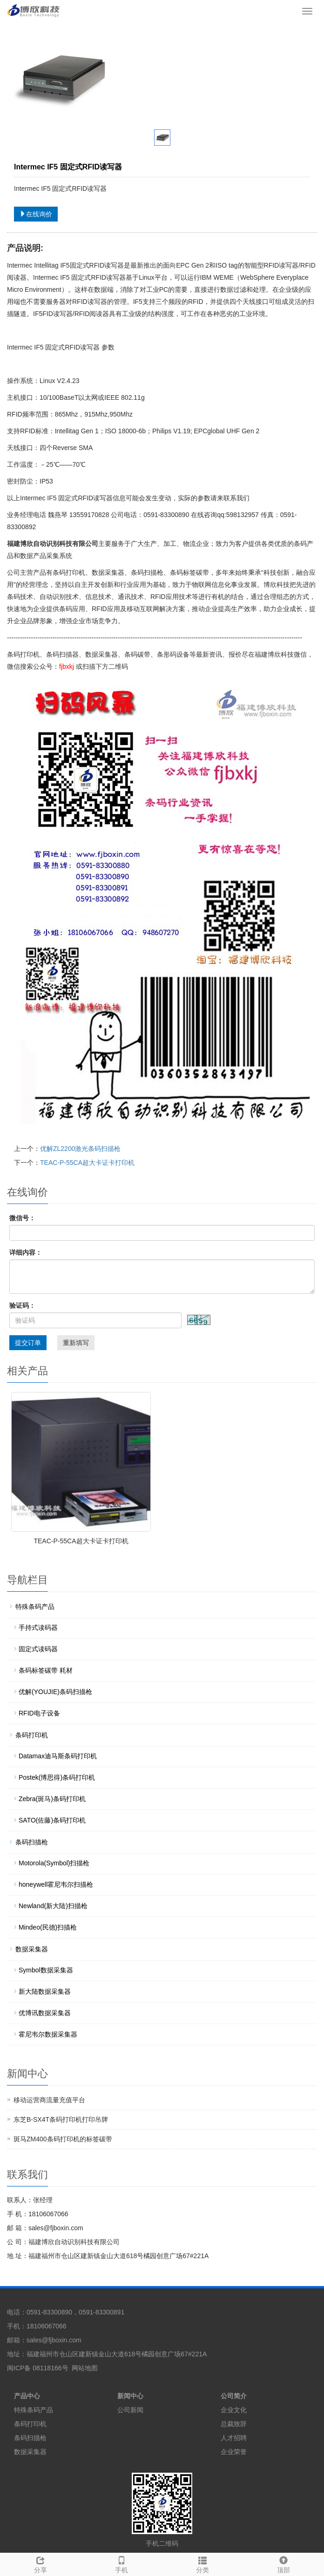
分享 (40, 2563)
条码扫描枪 (31, 1842)
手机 (121, 2563)
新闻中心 (130, 2396)
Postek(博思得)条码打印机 (57, 1777)
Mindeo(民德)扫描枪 (48, 1927)
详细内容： (25, 1252)
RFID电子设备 (39, 1713)
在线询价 (36, 214)
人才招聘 (234, 2437)
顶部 (283, 2563)
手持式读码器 (38, 1627)
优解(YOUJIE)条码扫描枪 (55, 1691)
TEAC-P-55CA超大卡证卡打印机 (87, 1162)
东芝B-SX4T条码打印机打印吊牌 (61, 2119)
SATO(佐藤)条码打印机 (52, 1820)
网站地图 (85, 2368)
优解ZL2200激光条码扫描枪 (80, 1148)
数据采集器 (31, 1949)
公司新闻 (130, 2410)
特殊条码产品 (34, 1606)
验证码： (22, 1305)
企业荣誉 (234, 2451)
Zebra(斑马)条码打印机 (52, 1799)
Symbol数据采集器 (46, 1970)
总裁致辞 (234, 2424)
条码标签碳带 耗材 (46, 1670)
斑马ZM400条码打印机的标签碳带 (63, 2139)
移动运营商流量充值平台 (49, 2100)
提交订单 (28, 1342)
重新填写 (76, 1342)
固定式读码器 (38, 1649)
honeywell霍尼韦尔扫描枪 (56, 1884)
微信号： (22, 1218)
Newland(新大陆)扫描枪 (53, 1906)
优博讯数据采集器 (45, 2013)
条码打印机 (31, 1735)
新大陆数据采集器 (45, 1991)
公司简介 (234, 2396)
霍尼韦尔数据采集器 (48, 2034)
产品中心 (27, 2396)
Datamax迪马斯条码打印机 (58, 1756)
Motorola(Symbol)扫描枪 (54, 1863)
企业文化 (234, 2410)
